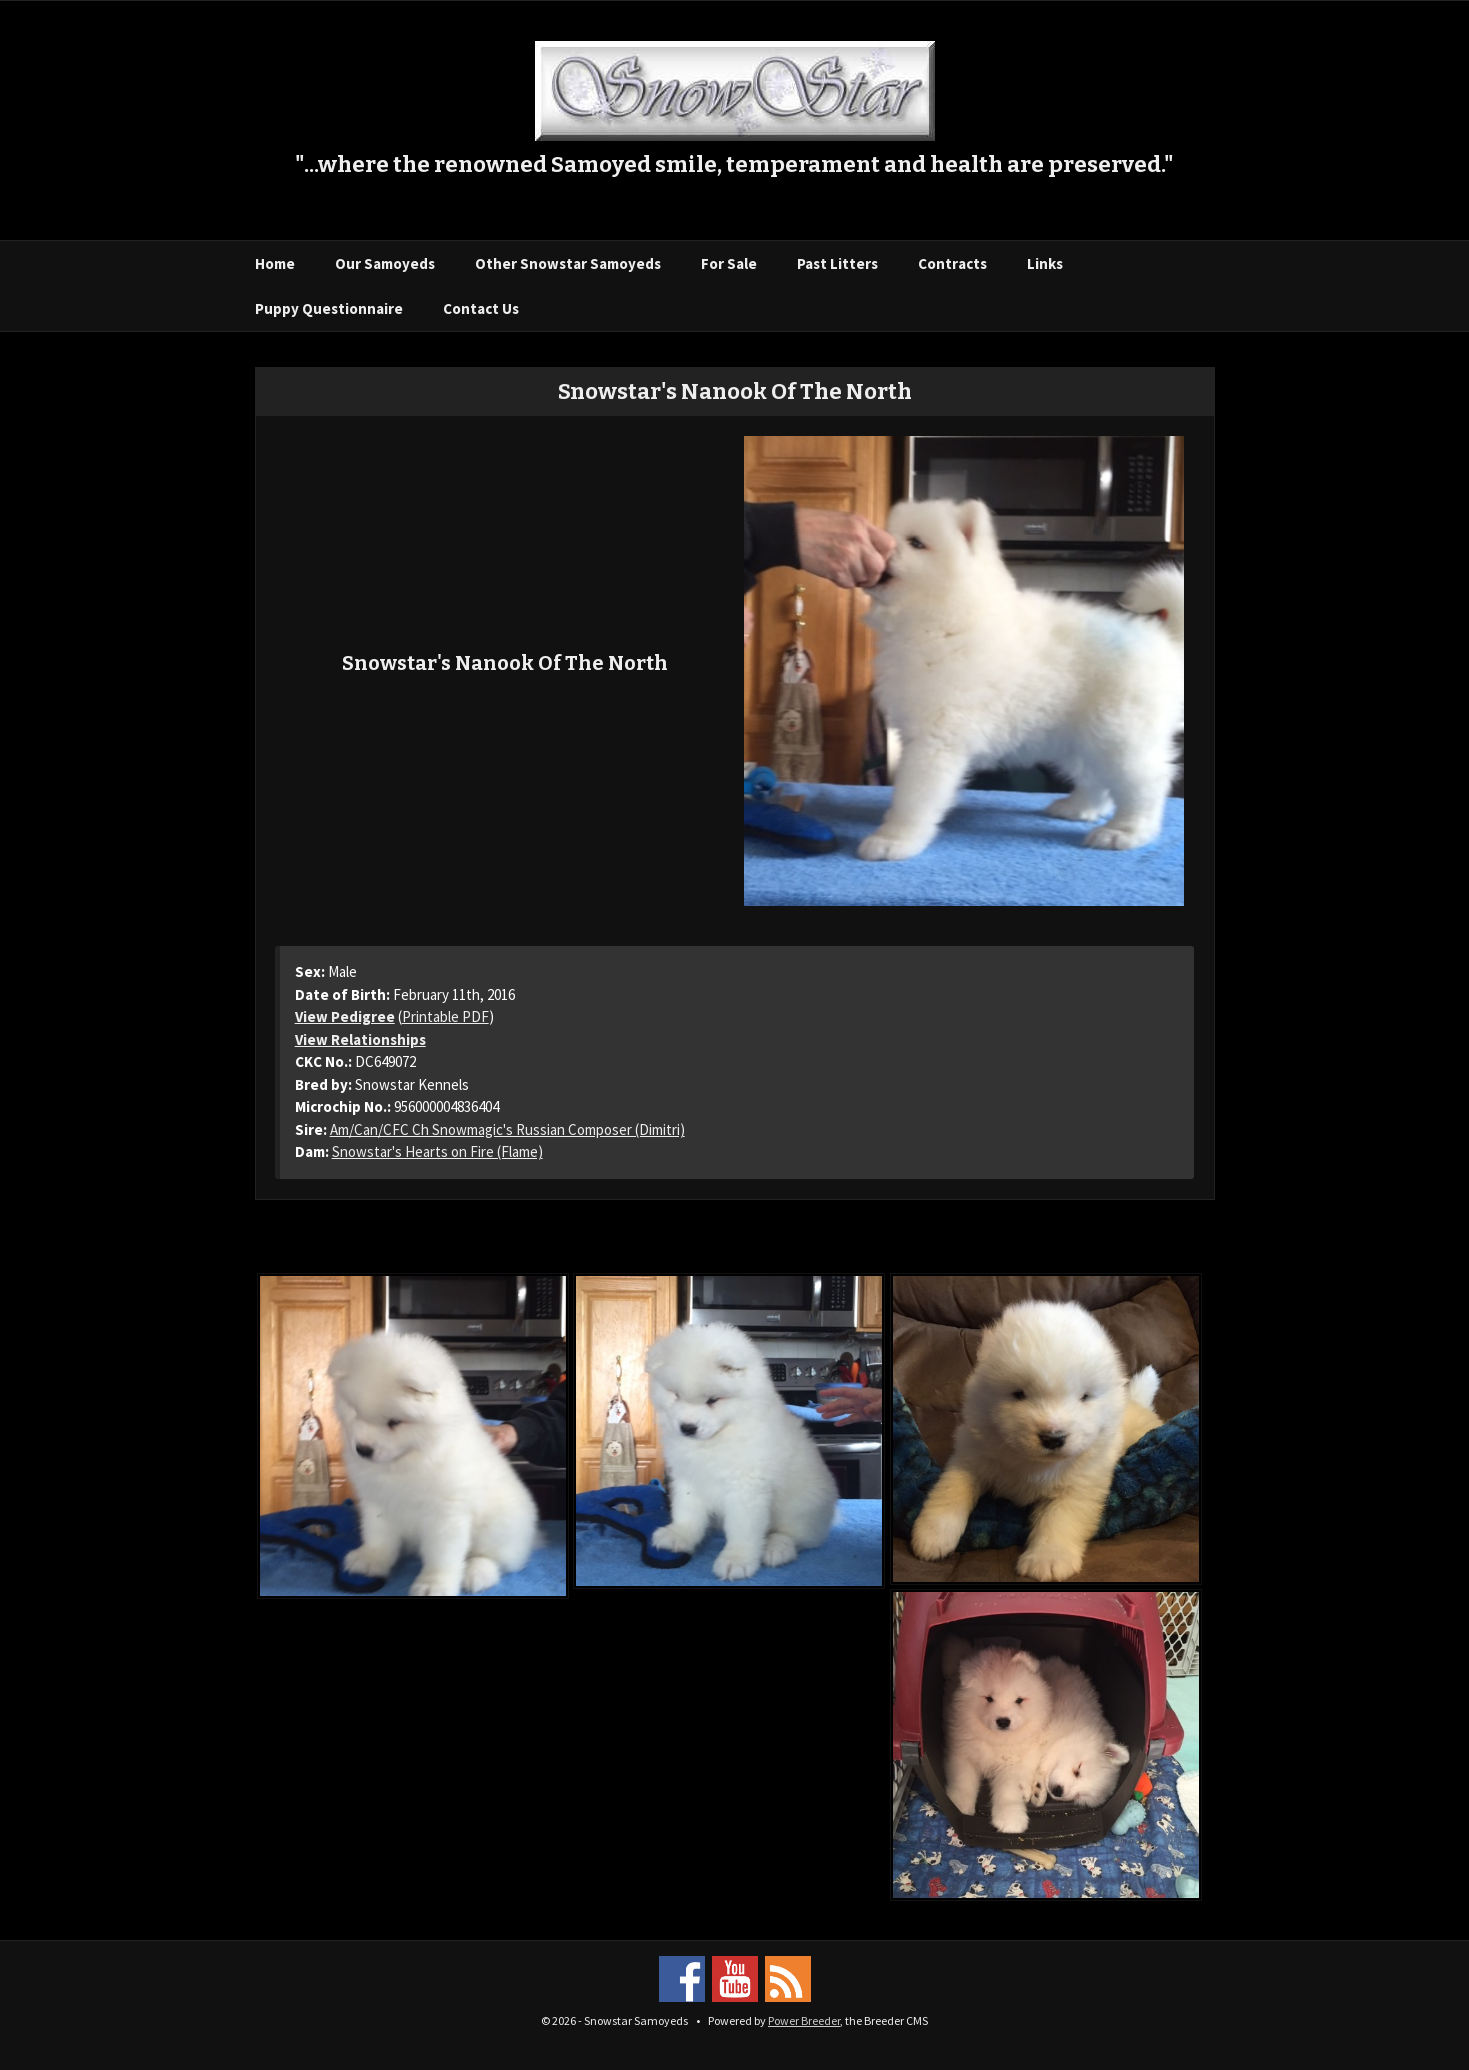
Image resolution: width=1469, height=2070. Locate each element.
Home (275, 263)
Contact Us (481, 308)
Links (1045, 263)
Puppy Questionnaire (329, 308)
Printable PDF (445, 1016)
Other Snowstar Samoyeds (568, 263)
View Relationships (360, 1039)
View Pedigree (345, 1016)
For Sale (729, 263)
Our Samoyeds (385, 263)
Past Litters (837, 263)
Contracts (952, 263)
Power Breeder (804, 2020)
